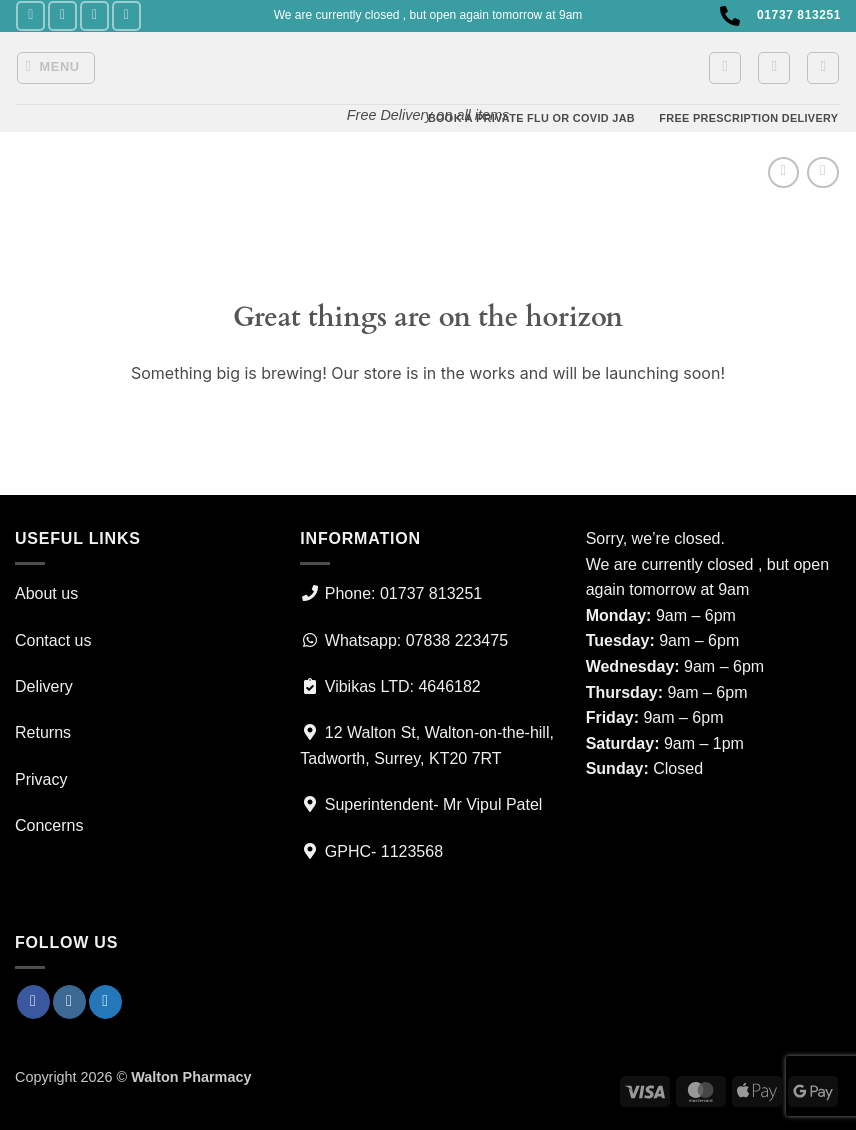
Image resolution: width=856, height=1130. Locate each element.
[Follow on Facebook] (30, 15)
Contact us (53, 640)
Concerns (49, 825)
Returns (43, 732)
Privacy (41, 779)
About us (46, 593)
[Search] (823, 68)
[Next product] (783, 172)
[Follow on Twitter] (94, 15)
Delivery (44, 686)
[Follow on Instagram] (62, 15)
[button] (56, 68)
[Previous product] (822, 172)
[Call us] (126, 15)
